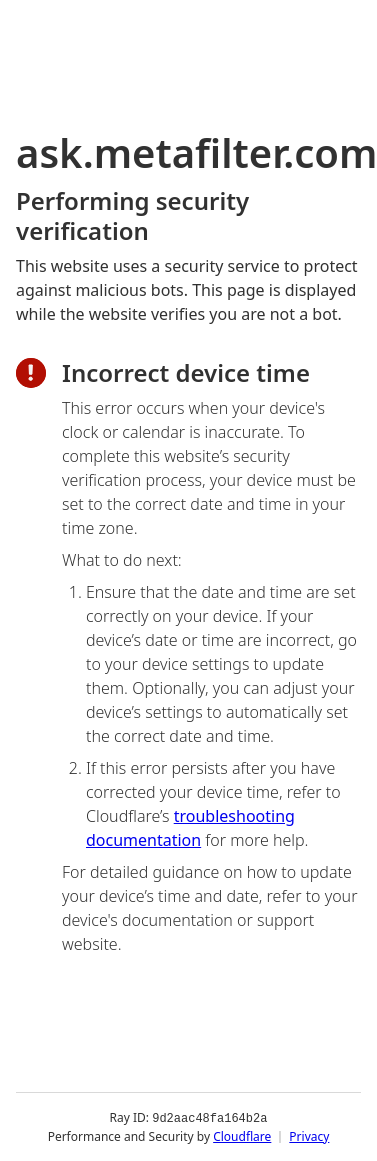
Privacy (309, 1135)
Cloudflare (242, 1135)
